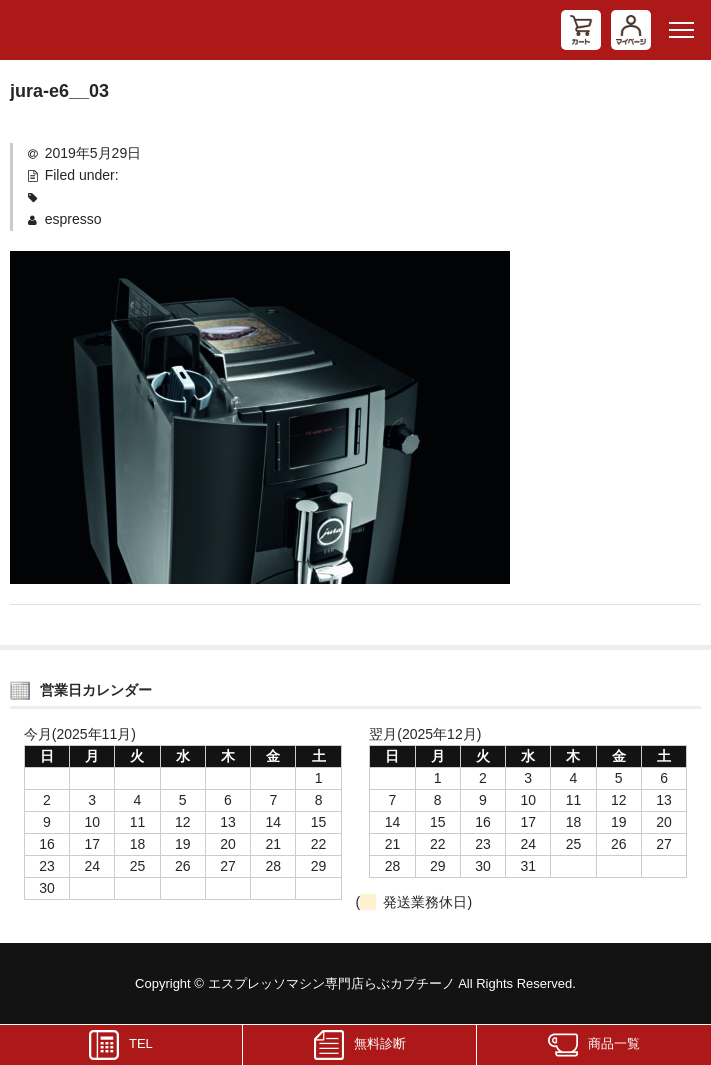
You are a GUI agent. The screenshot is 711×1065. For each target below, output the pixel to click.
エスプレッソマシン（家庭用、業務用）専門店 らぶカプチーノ (85, 30)
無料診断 (360, 1045)
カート (581, 30)
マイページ (631, 30)
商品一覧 (594, 1045)
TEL (121, 1045)
